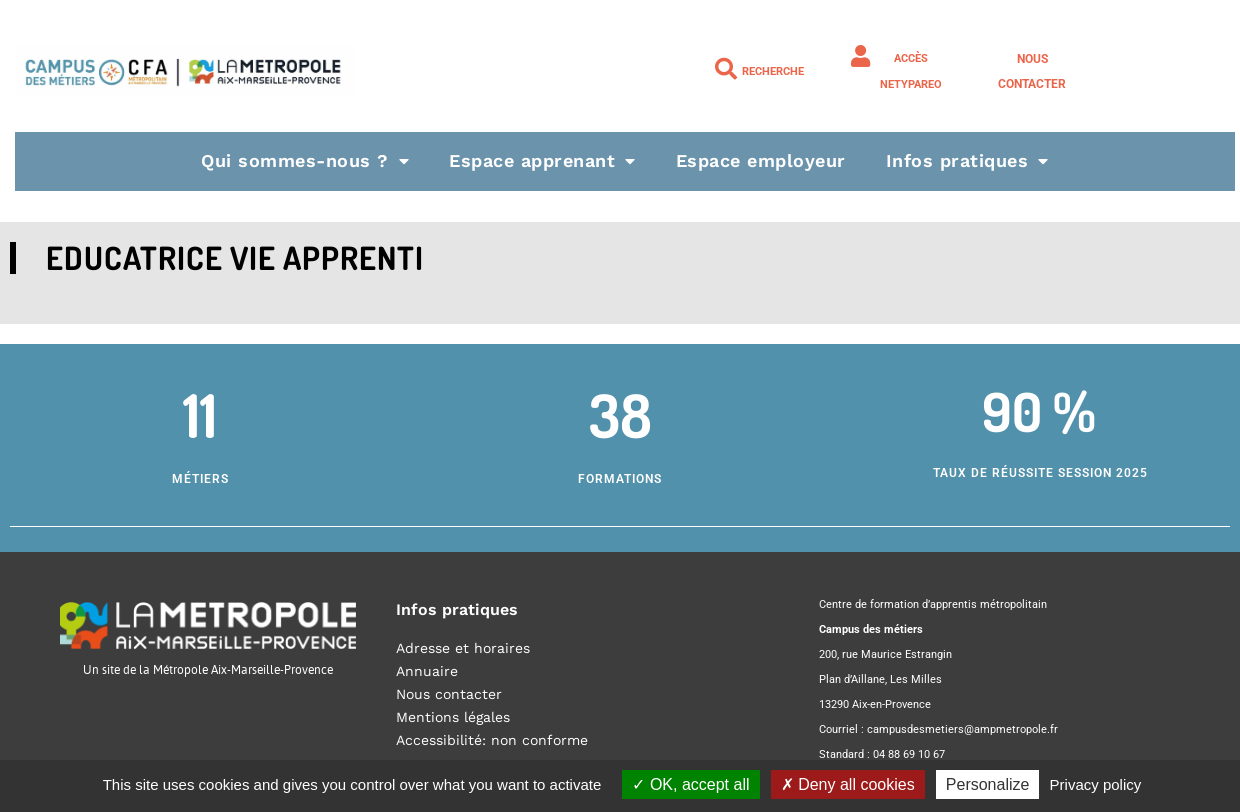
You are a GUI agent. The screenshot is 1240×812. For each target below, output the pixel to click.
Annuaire (427, 671)
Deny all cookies (848, 784)
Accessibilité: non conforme (492, 740)
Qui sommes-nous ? (305, 160)
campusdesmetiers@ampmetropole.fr (962, 729)
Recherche (773, 71)
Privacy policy (1096, 784)
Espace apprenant (542, 160)
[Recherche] (726, 69)
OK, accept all (690, 784)
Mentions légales (453, 717)
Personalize (988, 784)
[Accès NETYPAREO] (861, 56)
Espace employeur (761, 160)
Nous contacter (449, 694)
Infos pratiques (967, 160)
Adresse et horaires (463, 648)
